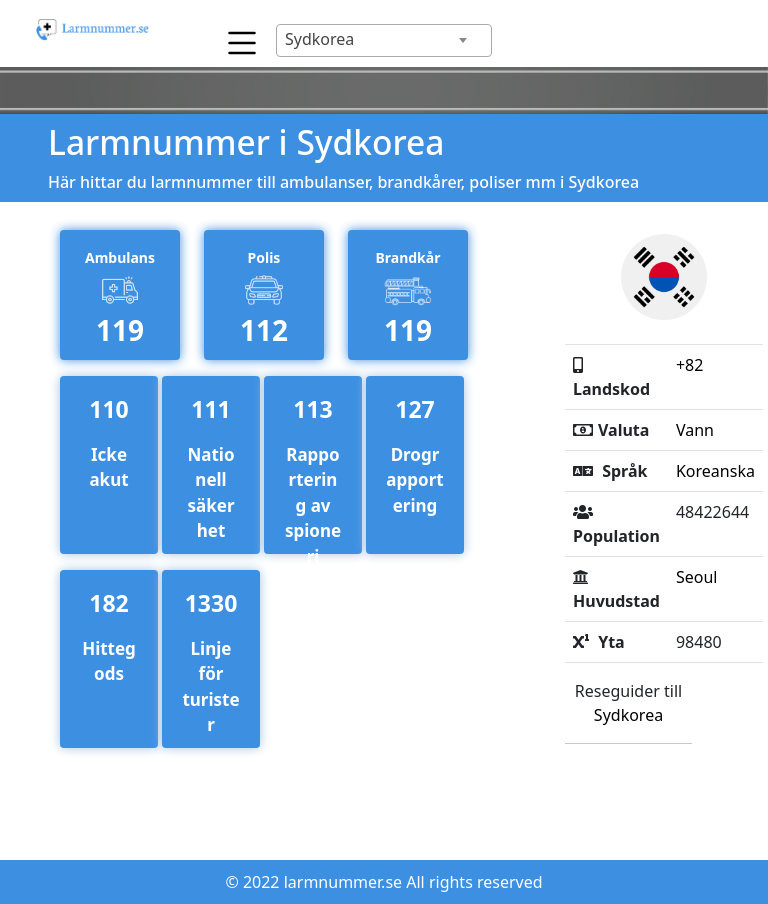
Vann (695, 430)
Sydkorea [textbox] (319, 39)
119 (120, 330)
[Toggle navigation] (237, 37)
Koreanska (715, 471)
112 (264, 330)
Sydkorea (628, 715)
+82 (689, 365)
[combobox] (384, 40)
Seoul (697, 577)
